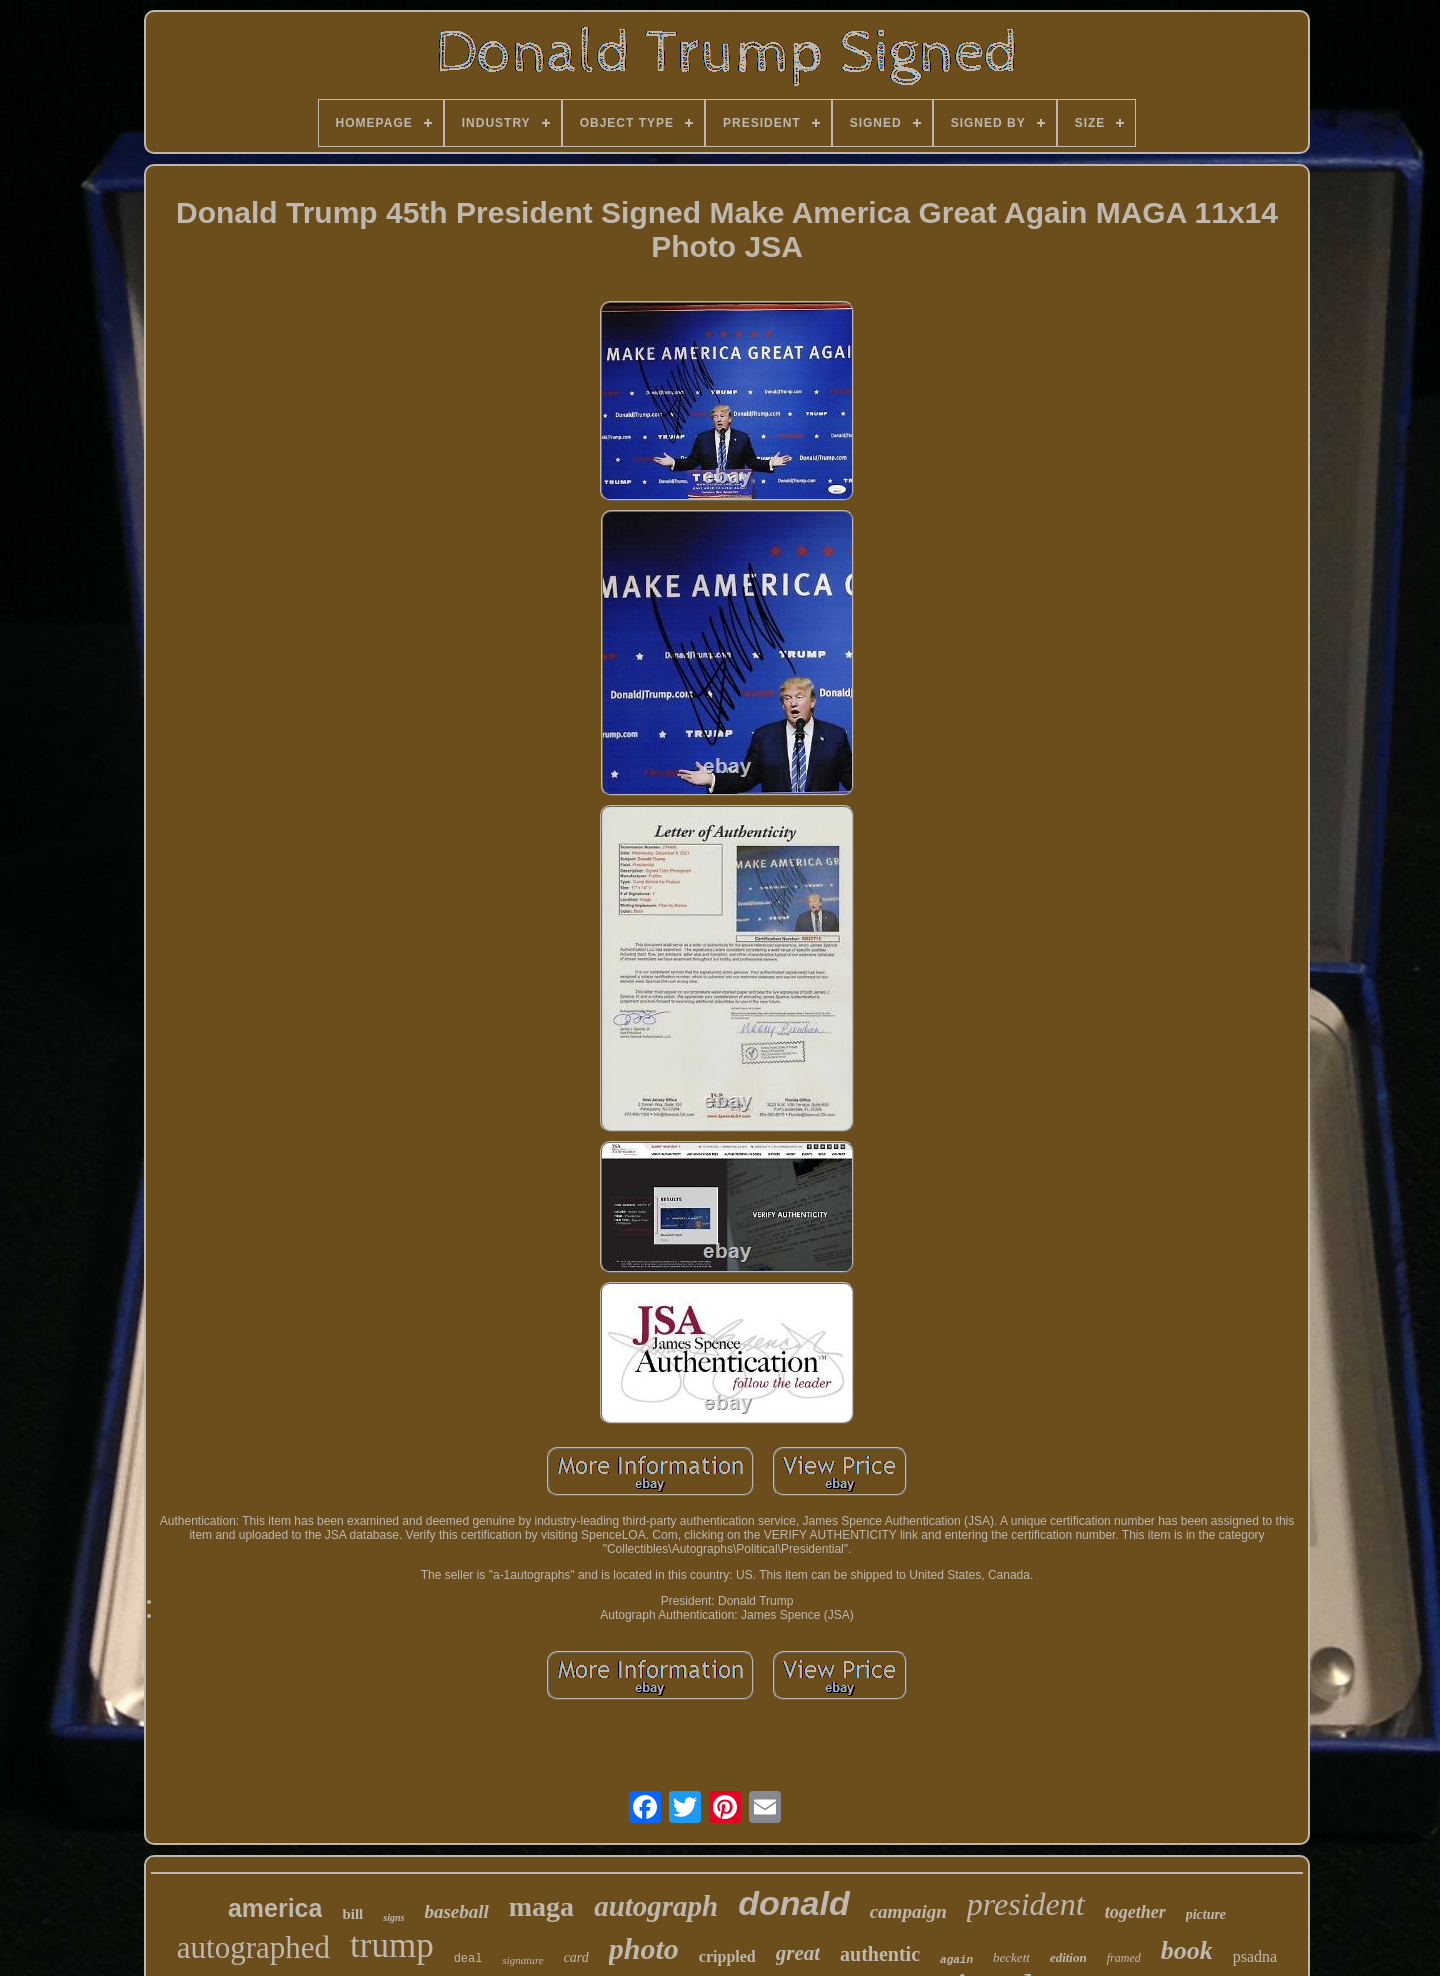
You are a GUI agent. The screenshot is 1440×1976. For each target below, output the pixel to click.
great (798, 1953)
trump (392, 1945)
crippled (727, 1956)
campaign (908, 1911)
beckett (1011, 1957)
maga (541, 1906)
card (576, 1957)
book (1187, 1950)
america (275, 1908)
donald (793, 1903)
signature (522, 1960)
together (1135, 1912)
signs (393, 1917)
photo (644, 1948)
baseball (456, 1911)
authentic (880, 1954)
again (956, 1960)
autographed (253, 1947)
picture (1206, 1914)
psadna (1255, 1956)
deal (468, 1959)
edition (1068, 1957)
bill (352, 1914)
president (1026, 1904)
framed (1124, 1958)
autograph (656, 1906)
